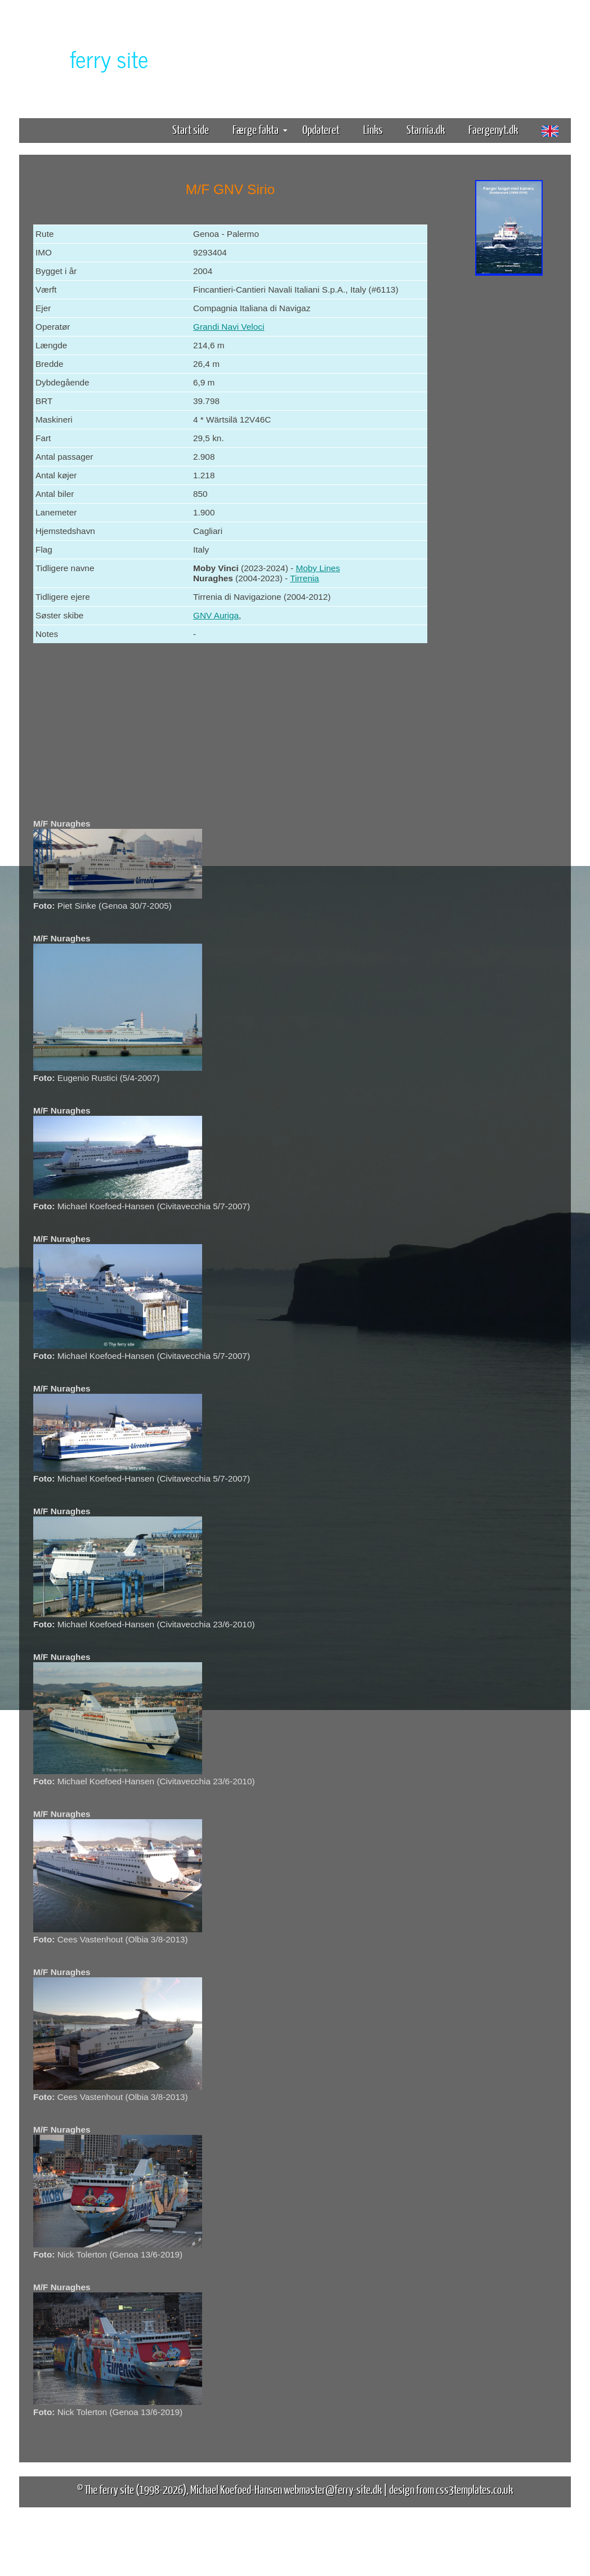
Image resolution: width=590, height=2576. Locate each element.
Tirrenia (304, 578)
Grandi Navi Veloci (228, 326)
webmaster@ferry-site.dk (333, 2489)
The (89, 58)
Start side (190, 129)
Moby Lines (318, 568)
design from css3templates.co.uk (451, 2489)
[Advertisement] (509, 454)
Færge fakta (260, 129)
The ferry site (109, 2489)
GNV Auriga (216, 615)
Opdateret (320, 129)
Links (373, 129)
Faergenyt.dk (493, 129)
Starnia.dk (425, 129)
